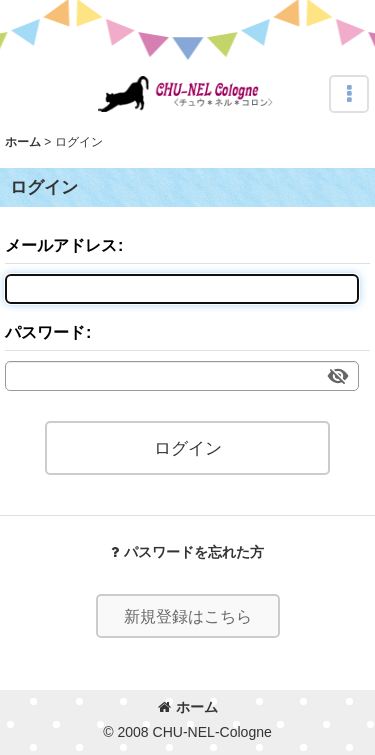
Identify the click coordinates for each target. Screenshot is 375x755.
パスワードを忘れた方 (187, 552)
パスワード (45, 332)
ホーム (188, 707)
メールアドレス (61, 245)
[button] (349, 94)
